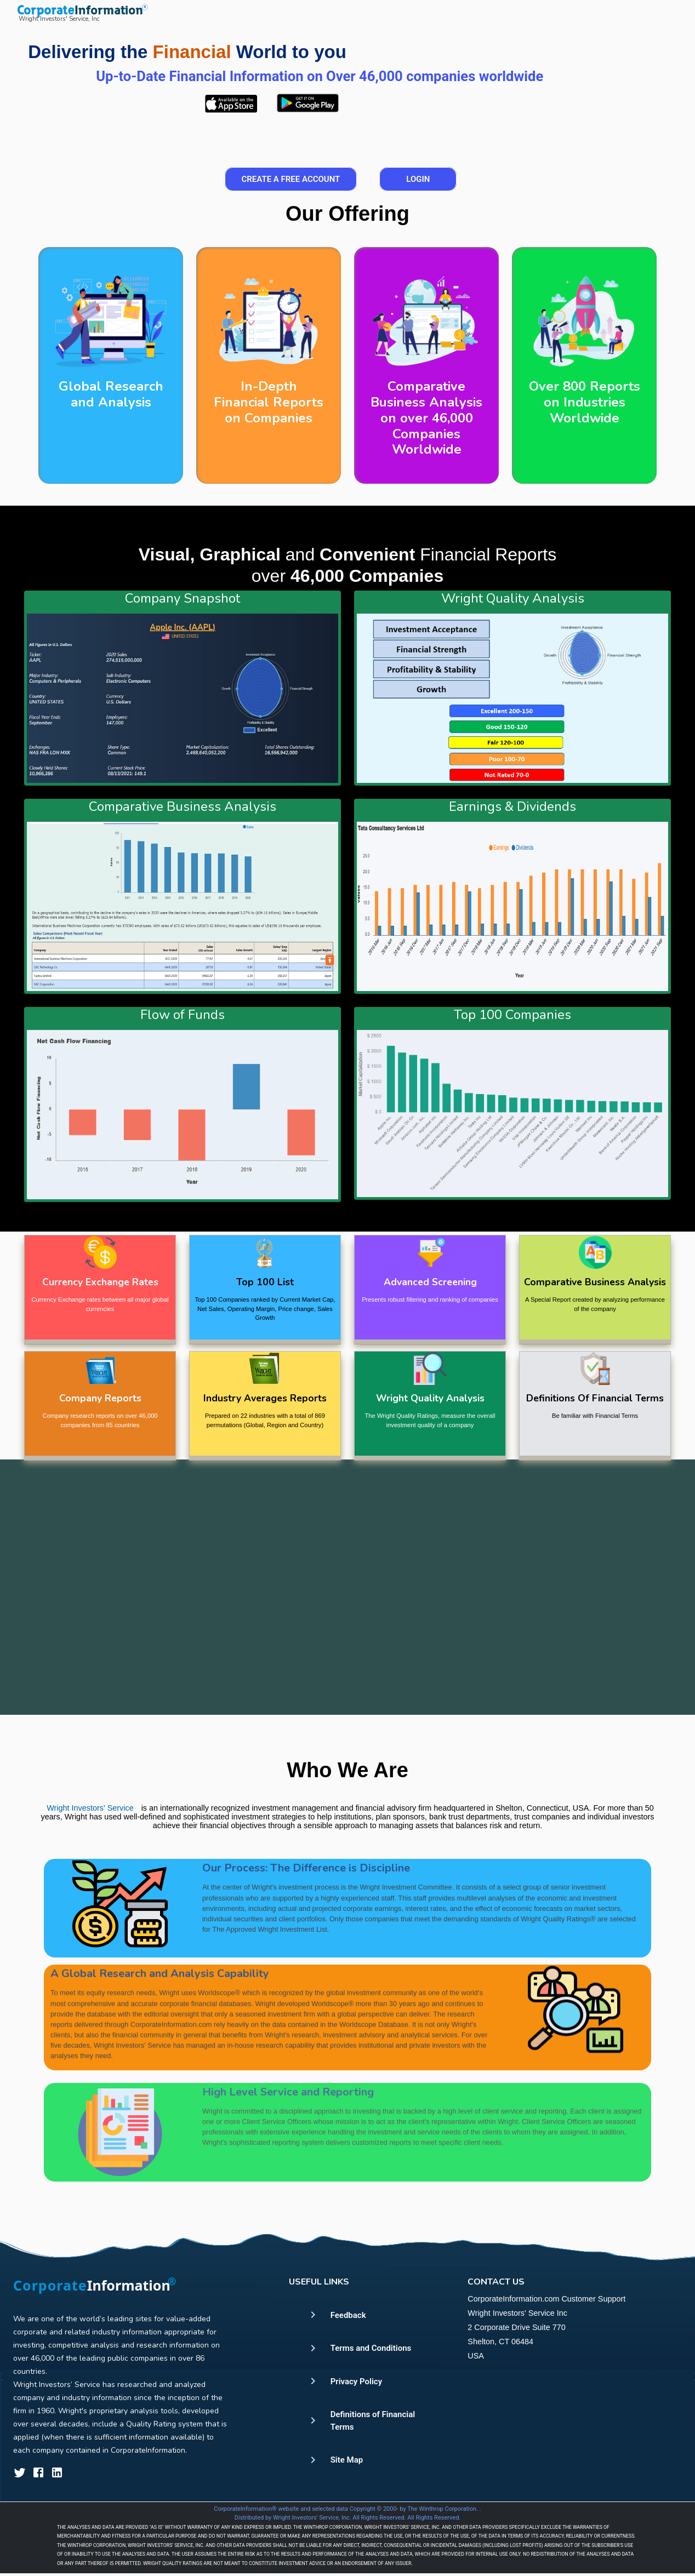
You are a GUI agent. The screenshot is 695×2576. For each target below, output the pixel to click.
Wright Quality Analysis (430, 1398)
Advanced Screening (430, 1282)
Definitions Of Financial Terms (595, 1398)
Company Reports (100, 1398)
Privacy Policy (356, 2381)
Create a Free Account (291, 179)
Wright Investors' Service (90, 1831)
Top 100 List (265, 1282)
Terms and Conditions (371, 2348)
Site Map (347, 2460)
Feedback (348, 2315)
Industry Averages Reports (265, 1398)
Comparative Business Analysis (595, 1282)
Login (418, 179)
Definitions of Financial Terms (373, 2420)
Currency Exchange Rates (100, 1282)
